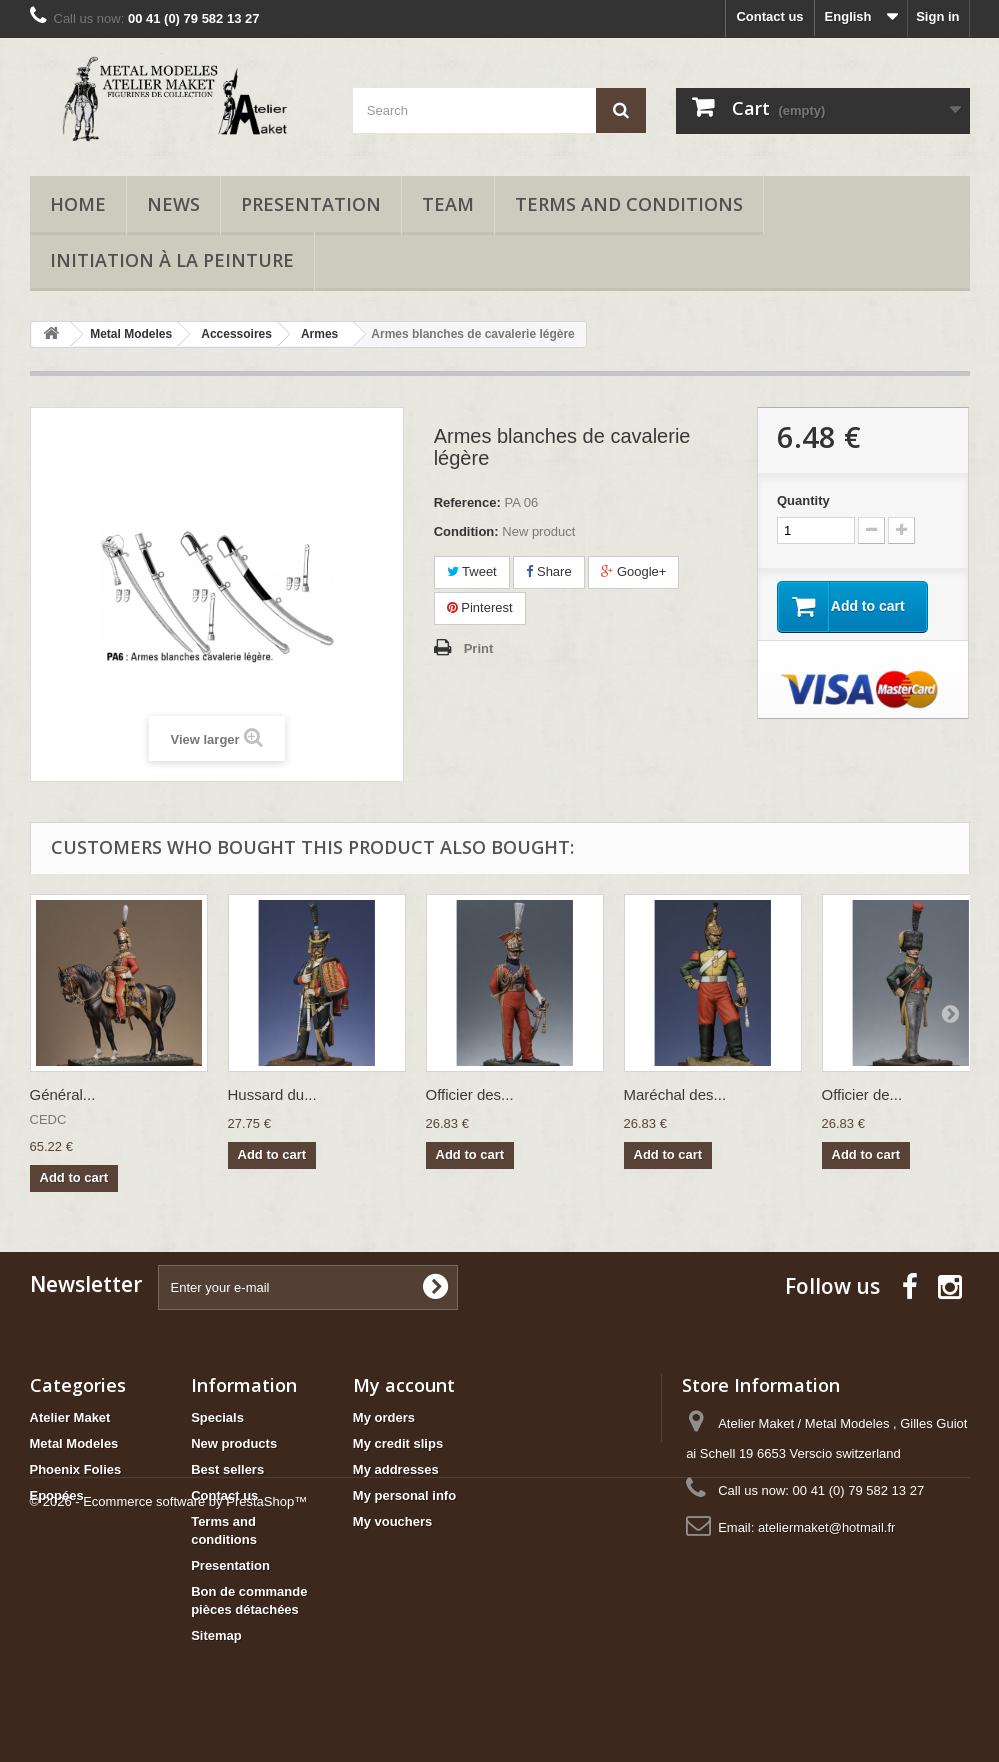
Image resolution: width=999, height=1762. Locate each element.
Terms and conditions (629, 204)
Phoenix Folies (76, 1469)
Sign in (937, 16)
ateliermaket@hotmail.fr (826, 1527)
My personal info (404, 1495)
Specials (217, 1417)
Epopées (57, 1495)
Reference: (467, 502)
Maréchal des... (675, 1094)
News (173, 204)
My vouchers (392, 1521)
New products (234, 1443)
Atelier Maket (70, 1417)
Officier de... (862, 1094)
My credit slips (398, 1443)
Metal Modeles (74, 1443)
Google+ (633, 571)
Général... (63, 1094)
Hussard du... (272, 1094)
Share (548, 571)
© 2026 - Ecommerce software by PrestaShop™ (169, 1707)
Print (479, 648)
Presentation (311, 204)
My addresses (396, 1469)
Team (448, 204)
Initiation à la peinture (172, 260)
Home (78, 204)
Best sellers (227, 1469)
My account (404, 1385)
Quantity (803, 500)
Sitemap (216, 1635)
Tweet (472, 571)
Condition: (466, 531)
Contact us (769, 16)
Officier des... (470, 1094)
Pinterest (480, 607)
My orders (384, 1417)
